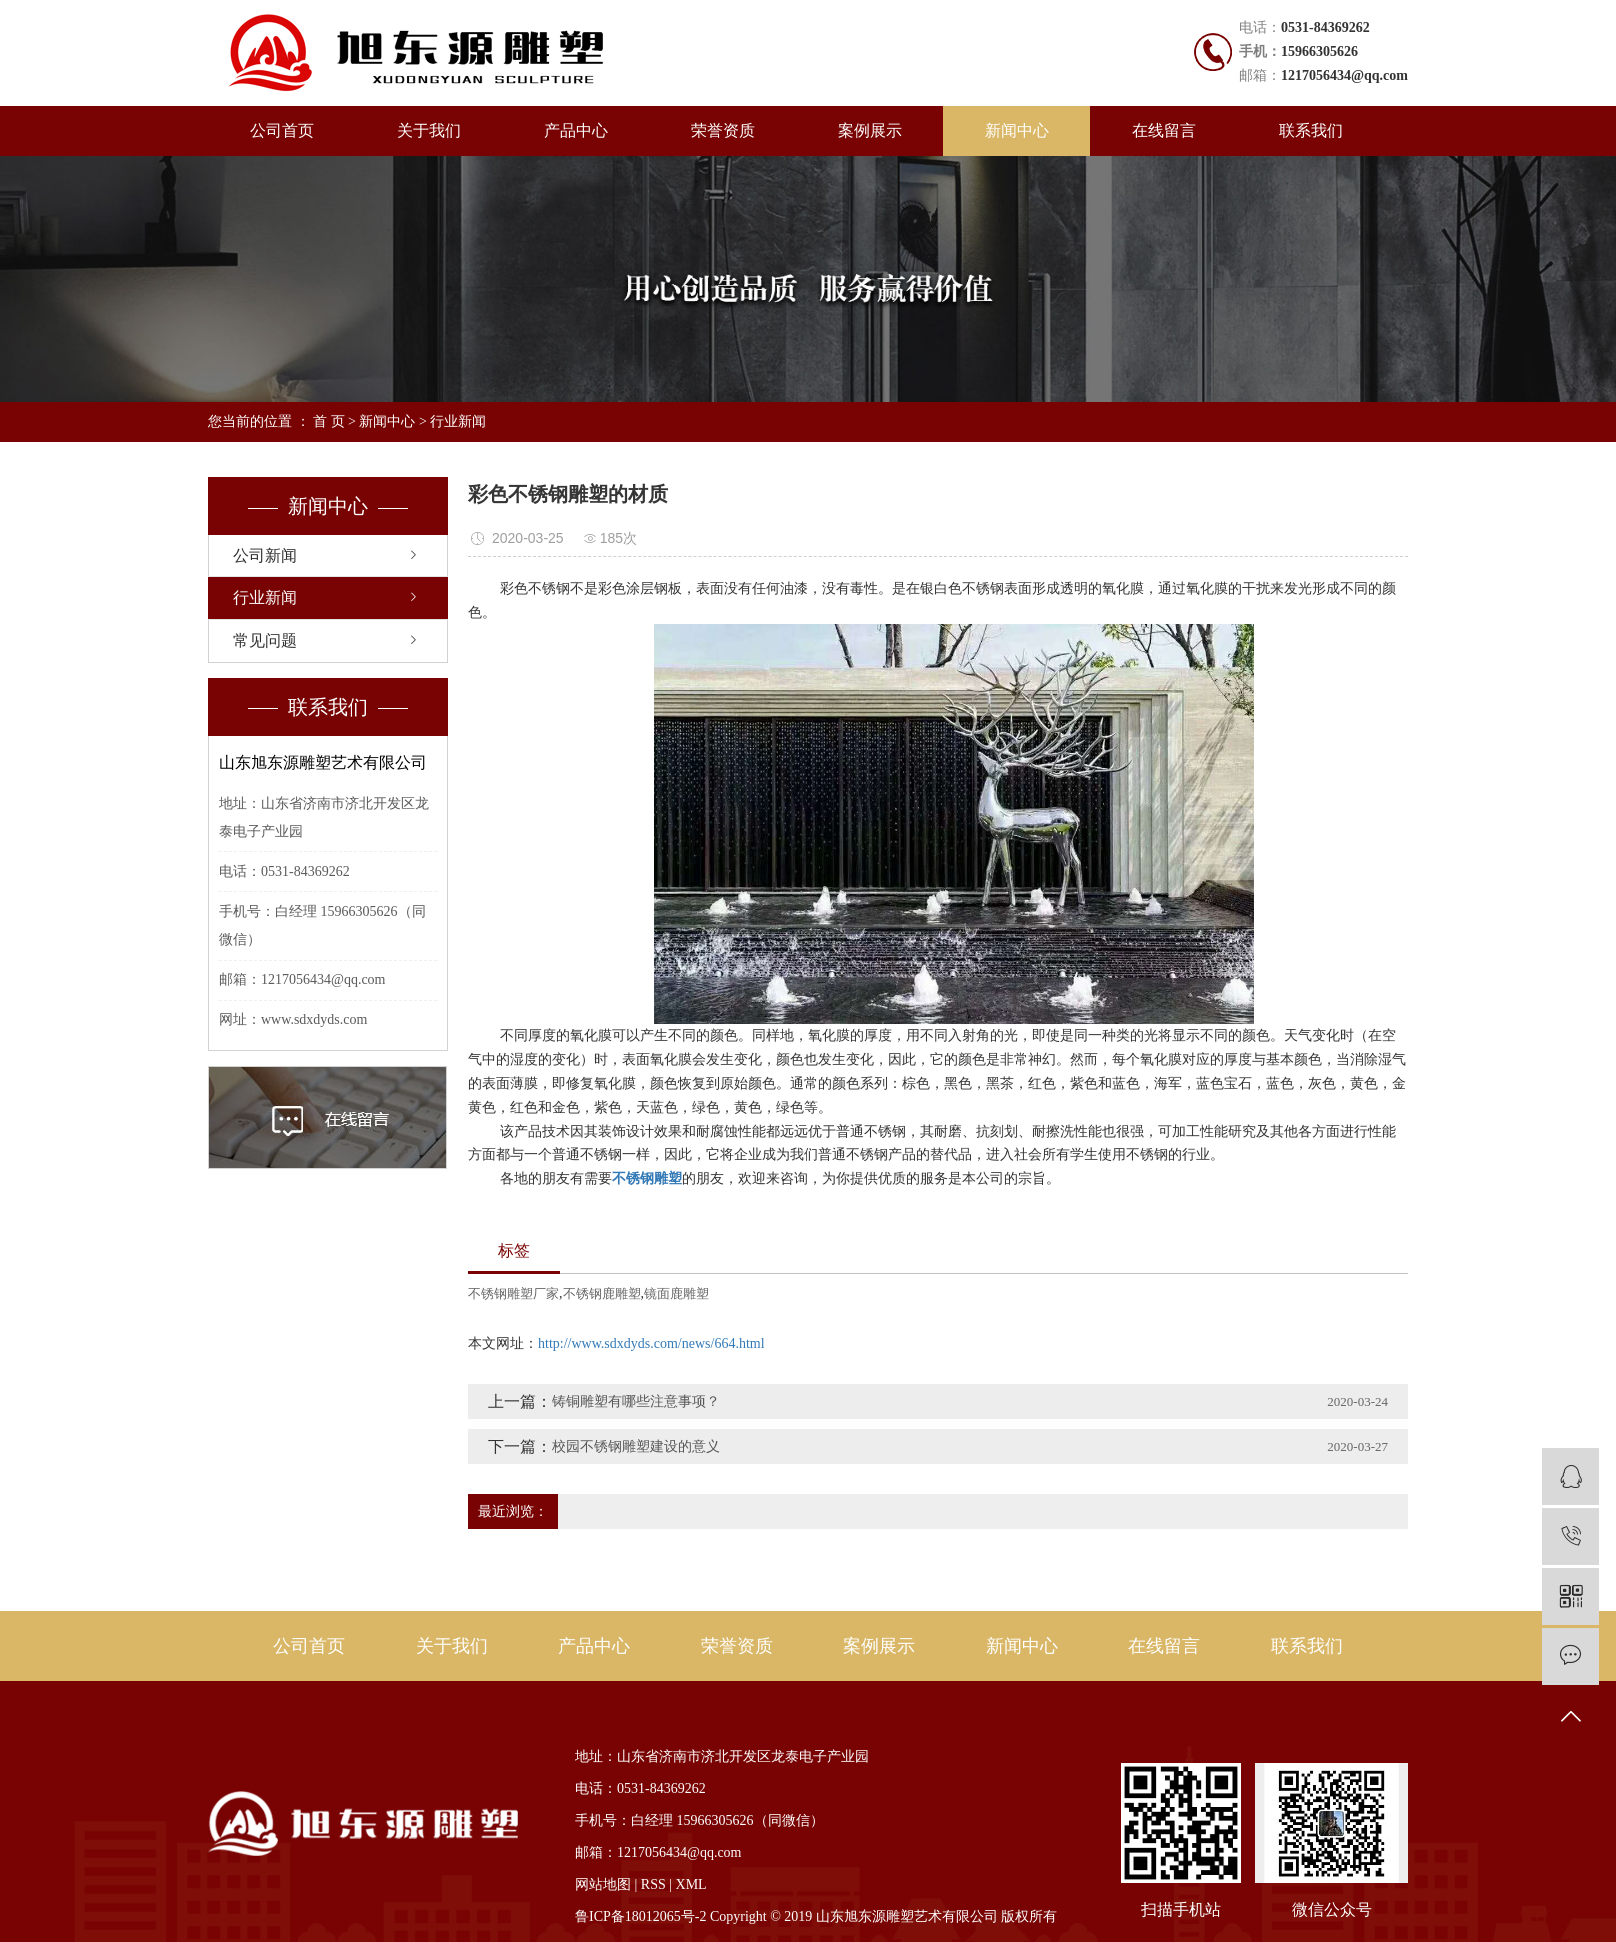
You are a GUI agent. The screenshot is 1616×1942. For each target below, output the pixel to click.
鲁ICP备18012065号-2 (640, 1916)
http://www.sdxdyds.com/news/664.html (651, 1343)
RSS (653, 1884)
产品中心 (576, 130)
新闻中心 (1017, 130)
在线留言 (1164, 130)
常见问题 (265, 640)
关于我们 (429, 130)
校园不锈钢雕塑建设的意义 (636, 1446)
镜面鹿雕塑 (676, 1293)
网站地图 (603, 1884)
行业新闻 (458, 421)
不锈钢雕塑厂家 (513, 1293)
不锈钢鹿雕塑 (602, 1293)
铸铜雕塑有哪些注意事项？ (636, 1401)
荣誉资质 (723, 130)
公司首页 (282, 130)
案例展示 (870, 130)
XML (691, 1884)
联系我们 (1311, 130)
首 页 (329, 421)
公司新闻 (265, 555)
